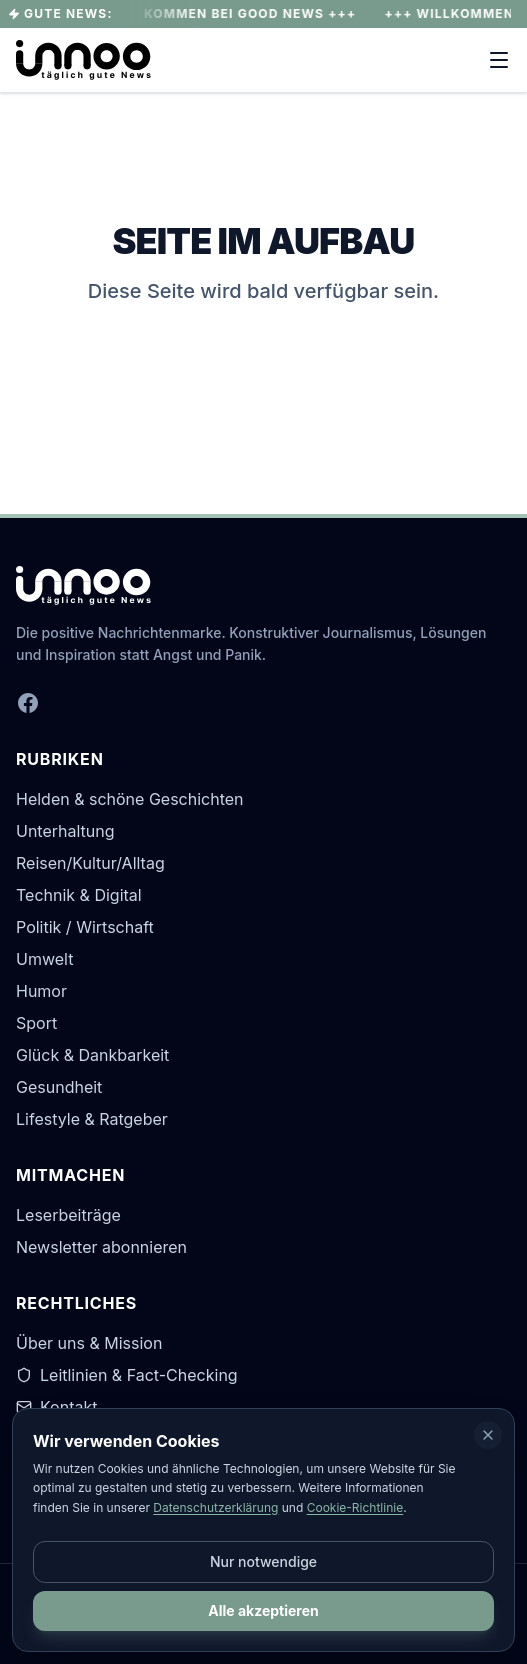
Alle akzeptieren (263, 1610)
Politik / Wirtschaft (85, 927)
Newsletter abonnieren (101, 1247)
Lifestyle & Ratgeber (92, 1119)
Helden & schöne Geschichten (130, 799)
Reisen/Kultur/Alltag (90, 863)
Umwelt (44, 959)
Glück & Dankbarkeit (92, 1055)
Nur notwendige (263, 1561)
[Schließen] (488, 1435)
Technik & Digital (79, 895)
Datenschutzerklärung (215, 1507)
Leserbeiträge (68, 1215)
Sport (36, 1023)
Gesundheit (59, 1087)
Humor (41, 991)
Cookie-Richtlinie (355, 1507)
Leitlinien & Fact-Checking (127, 1375)
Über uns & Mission (89, 1343)
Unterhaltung (65, 831)
